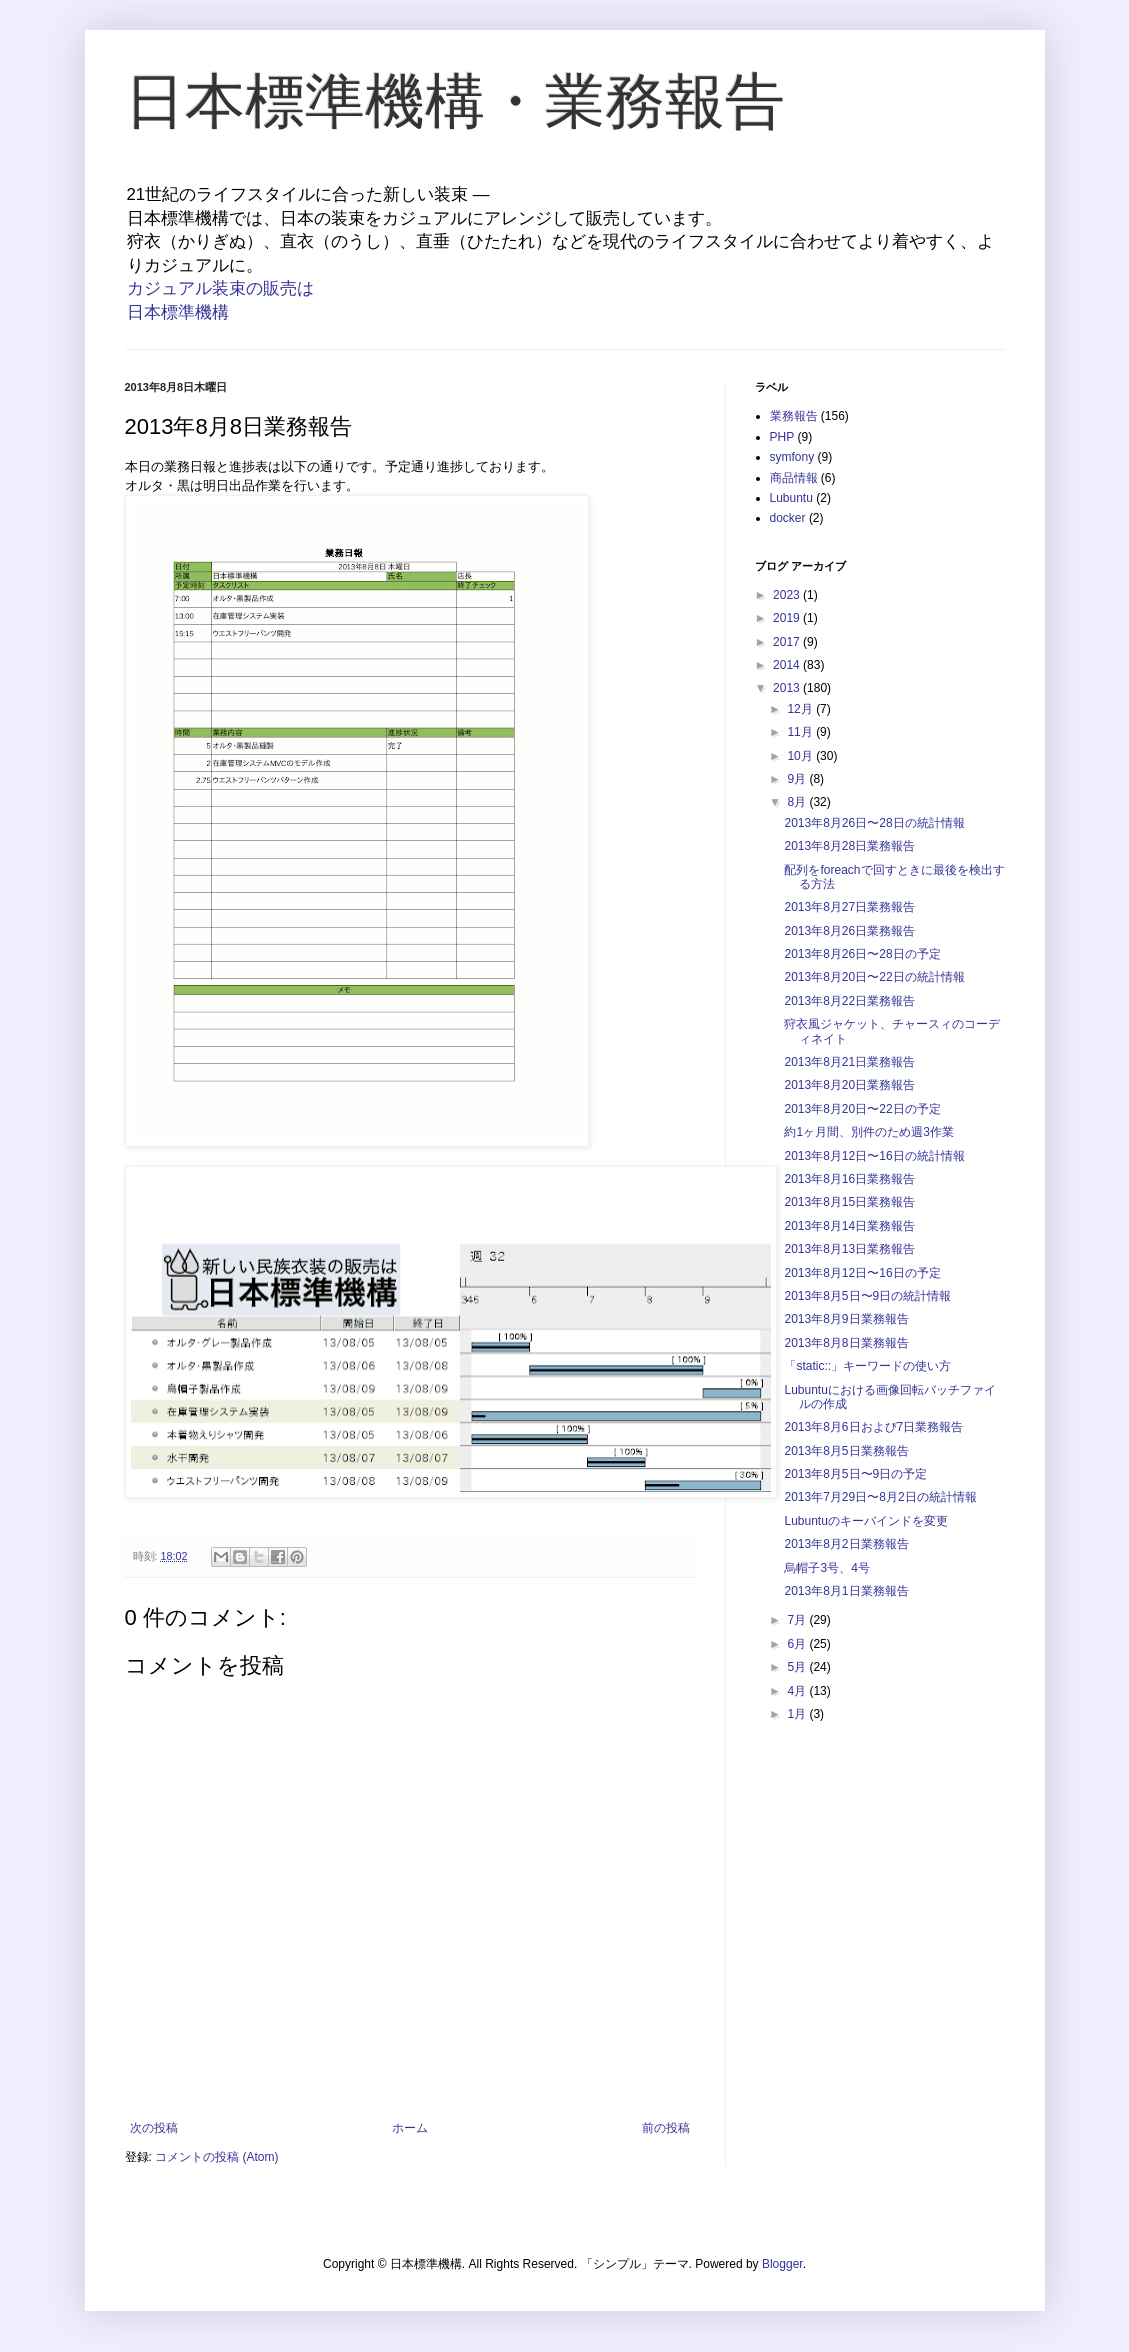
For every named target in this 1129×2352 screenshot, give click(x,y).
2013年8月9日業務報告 (846, 1319)
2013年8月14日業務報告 (849, 1226)
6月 (798, 1644)
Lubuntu (791, 498)
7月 (798, 1620)
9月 (798, 779)
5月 (798, 1667)
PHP (782, 437)
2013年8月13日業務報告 (849, 1249)
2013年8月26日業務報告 (849, 931)
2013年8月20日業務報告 (849, 1085)
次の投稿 (154, 2128)
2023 (788, 595)
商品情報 (794, 478)
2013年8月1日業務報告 (846, 1591)
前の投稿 (666, 2128)
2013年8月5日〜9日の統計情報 (867, 1296)
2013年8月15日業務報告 (849, 1202)
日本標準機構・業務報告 (455, 101)
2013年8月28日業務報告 (849, 846)
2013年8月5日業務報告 (846, 1451)
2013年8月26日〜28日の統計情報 (874, 823)
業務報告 (794, 416)
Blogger (782, 2264)
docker (788, 518)
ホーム (410, 2128)
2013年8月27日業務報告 (849, 907)
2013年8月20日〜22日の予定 (862, 1109)
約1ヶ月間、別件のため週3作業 (868, 1132)
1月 (798, 1714)
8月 (798, 802)
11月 (801, 732)
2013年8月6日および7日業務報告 (873, 1427)
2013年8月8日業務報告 (846, 1343)
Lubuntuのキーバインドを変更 (865, 1521)
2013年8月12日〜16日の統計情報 (874, 1156)
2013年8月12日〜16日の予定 (862, 1273)
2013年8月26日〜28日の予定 (862, 954)
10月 (801, 756)
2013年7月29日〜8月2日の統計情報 (880, 1497)
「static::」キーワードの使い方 (867, 1366)
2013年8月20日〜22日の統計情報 (874, 977)
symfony (792, 457)
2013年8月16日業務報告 (849, 1179)
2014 (788, 665)
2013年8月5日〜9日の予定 (855, 1474)
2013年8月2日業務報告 (846, 1544)
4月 (798, 1691)
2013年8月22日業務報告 (849, 1001)
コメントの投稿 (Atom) (216, 2157)
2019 (788, 618)
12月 (801, 709)
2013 (788, 688)
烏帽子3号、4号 (826, 1568)
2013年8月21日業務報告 (849, 1062)
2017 (788, 642)
